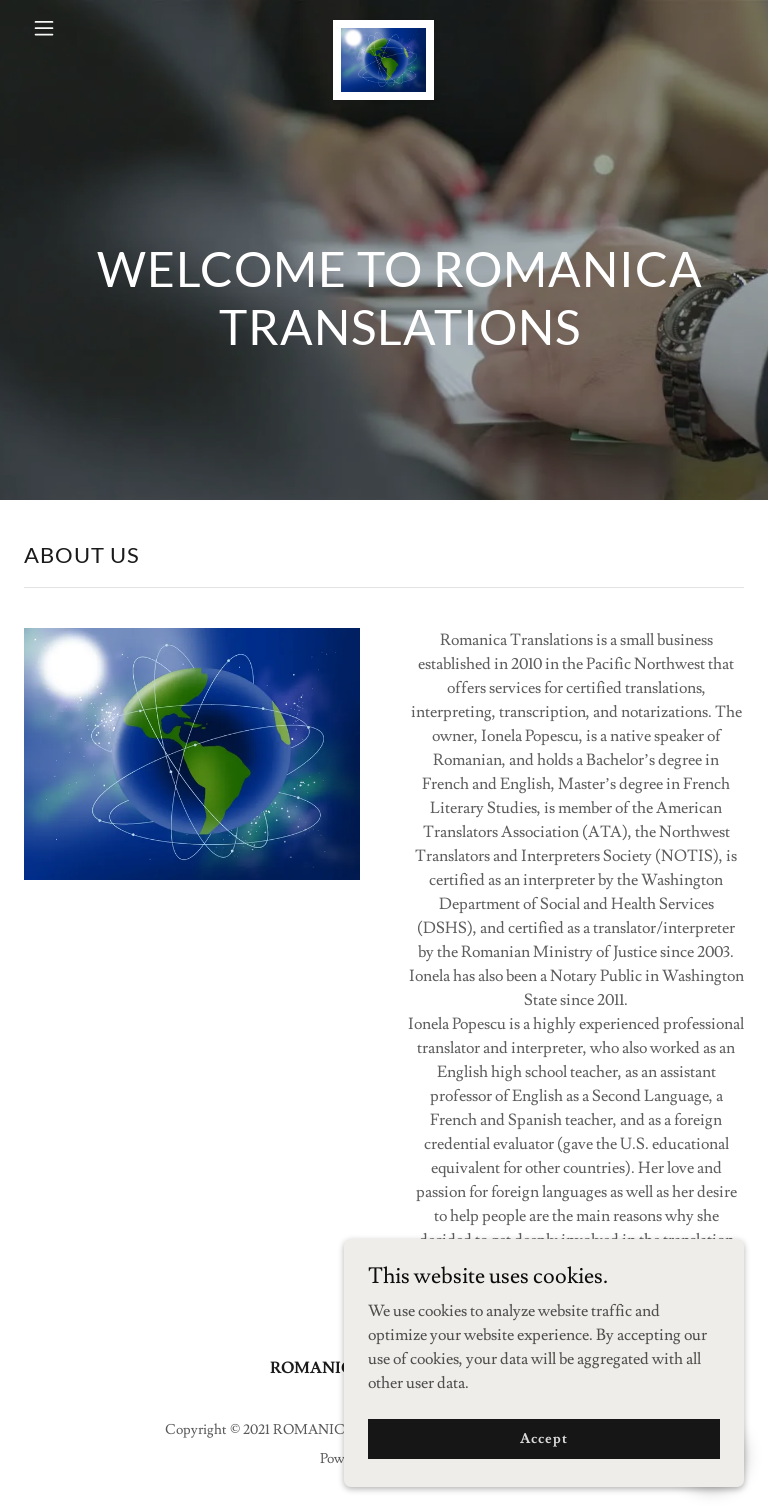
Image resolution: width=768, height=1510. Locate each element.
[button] (57, 28)
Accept (543, 1438)
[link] (384, 28)
